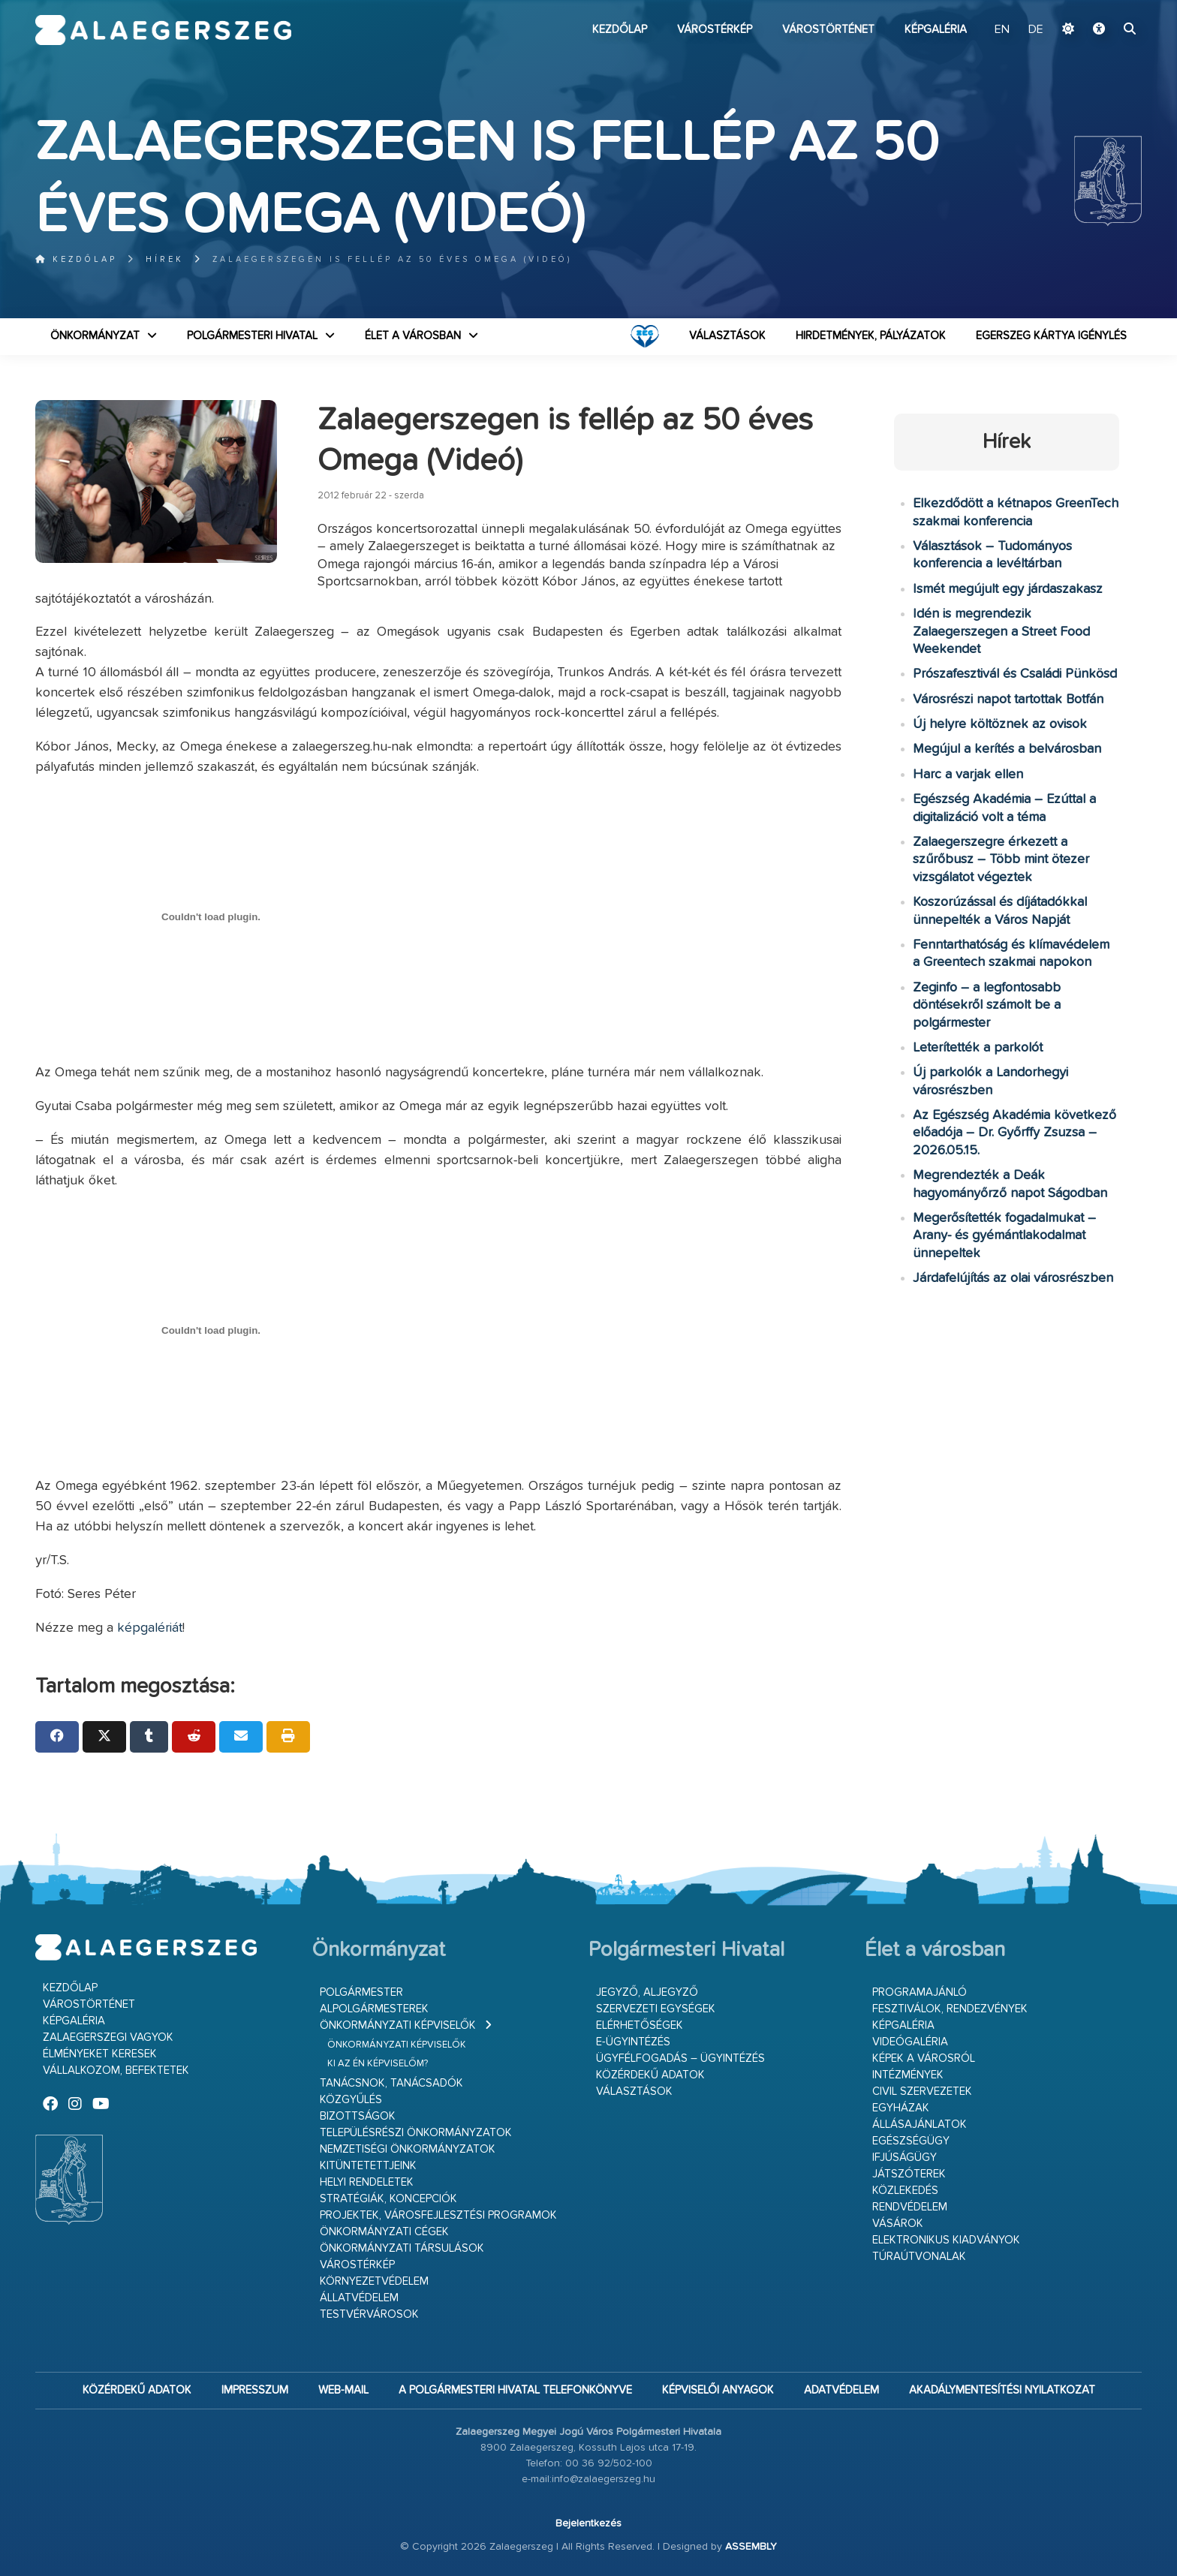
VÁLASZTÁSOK (727, 336)
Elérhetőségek (639, 2025)
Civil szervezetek (922, 2091)
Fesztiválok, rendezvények (950, 2009)
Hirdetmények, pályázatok (871, 336)
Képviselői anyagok (718, 2390)
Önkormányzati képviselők (398, 2025)
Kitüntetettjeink (368, 2165)
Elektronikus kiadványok (946, 2240)
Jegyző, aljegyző (647, 1992)
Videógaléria (910, 2042)
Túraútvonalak (919, 2256)
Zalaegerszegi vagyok (108, 2037)
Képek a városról (923, 2058)
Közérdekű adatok (650, 2075)
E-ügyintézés (633, 2042)
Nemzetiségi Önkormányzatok (407, 2149)
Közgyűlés (351, 2099)
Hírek (165, 259)
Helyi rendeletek (367, 2182)
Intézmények (908, 2075)
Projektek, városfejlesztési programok (438, 2215)
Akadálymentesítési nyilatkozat (1002, 2390)
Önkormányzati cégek (384, 2231)
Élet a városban (413, 336)
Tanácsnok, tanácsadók (391, 2083)
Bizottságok (358, 2116)
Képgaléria (936, 29)
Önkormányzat (95, 336)
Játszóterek (909, 2174)
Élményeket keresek (100, 2054)
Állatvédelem (359, 2298)
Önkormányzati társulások (402, 2248)
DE (1035, 30)
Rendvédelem (909, 2207)
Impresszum (254, 2390)
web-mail (343, 2390)
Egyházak (900, 2108)
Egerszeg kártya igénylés (1051, 336)
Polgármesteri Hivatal (252, 336)
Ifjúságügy (904, 2157)
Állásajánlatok (919, 2124)
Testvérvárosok (369, 2314)
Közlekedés (905, 2190)
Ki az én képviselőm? (377, 2064)
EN (1002, 30)
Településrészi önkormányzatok (416, 2132)
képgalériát (149, 1628)
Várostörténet (828, 29)
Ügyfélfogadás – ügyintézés (680, 2058)
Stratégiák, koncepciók (388, 2198)
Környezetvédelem (374, 2281)
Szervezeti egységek (655, 2009)
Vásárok (897, 2223)
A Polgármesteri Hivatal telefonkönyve (515, 2390)
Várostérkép (714, 29)
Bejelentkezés (588, 2523)
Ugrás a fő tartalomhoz (1104, 7)
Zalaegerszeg (163, 30)
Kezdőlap (619, 29)
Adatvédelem (841, 2390)
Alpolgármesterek (374, 2009)
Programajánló (919, 1992)
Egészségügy (911, 2141)
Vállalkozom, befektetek (116, 2070)
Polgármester (361, 1992)
